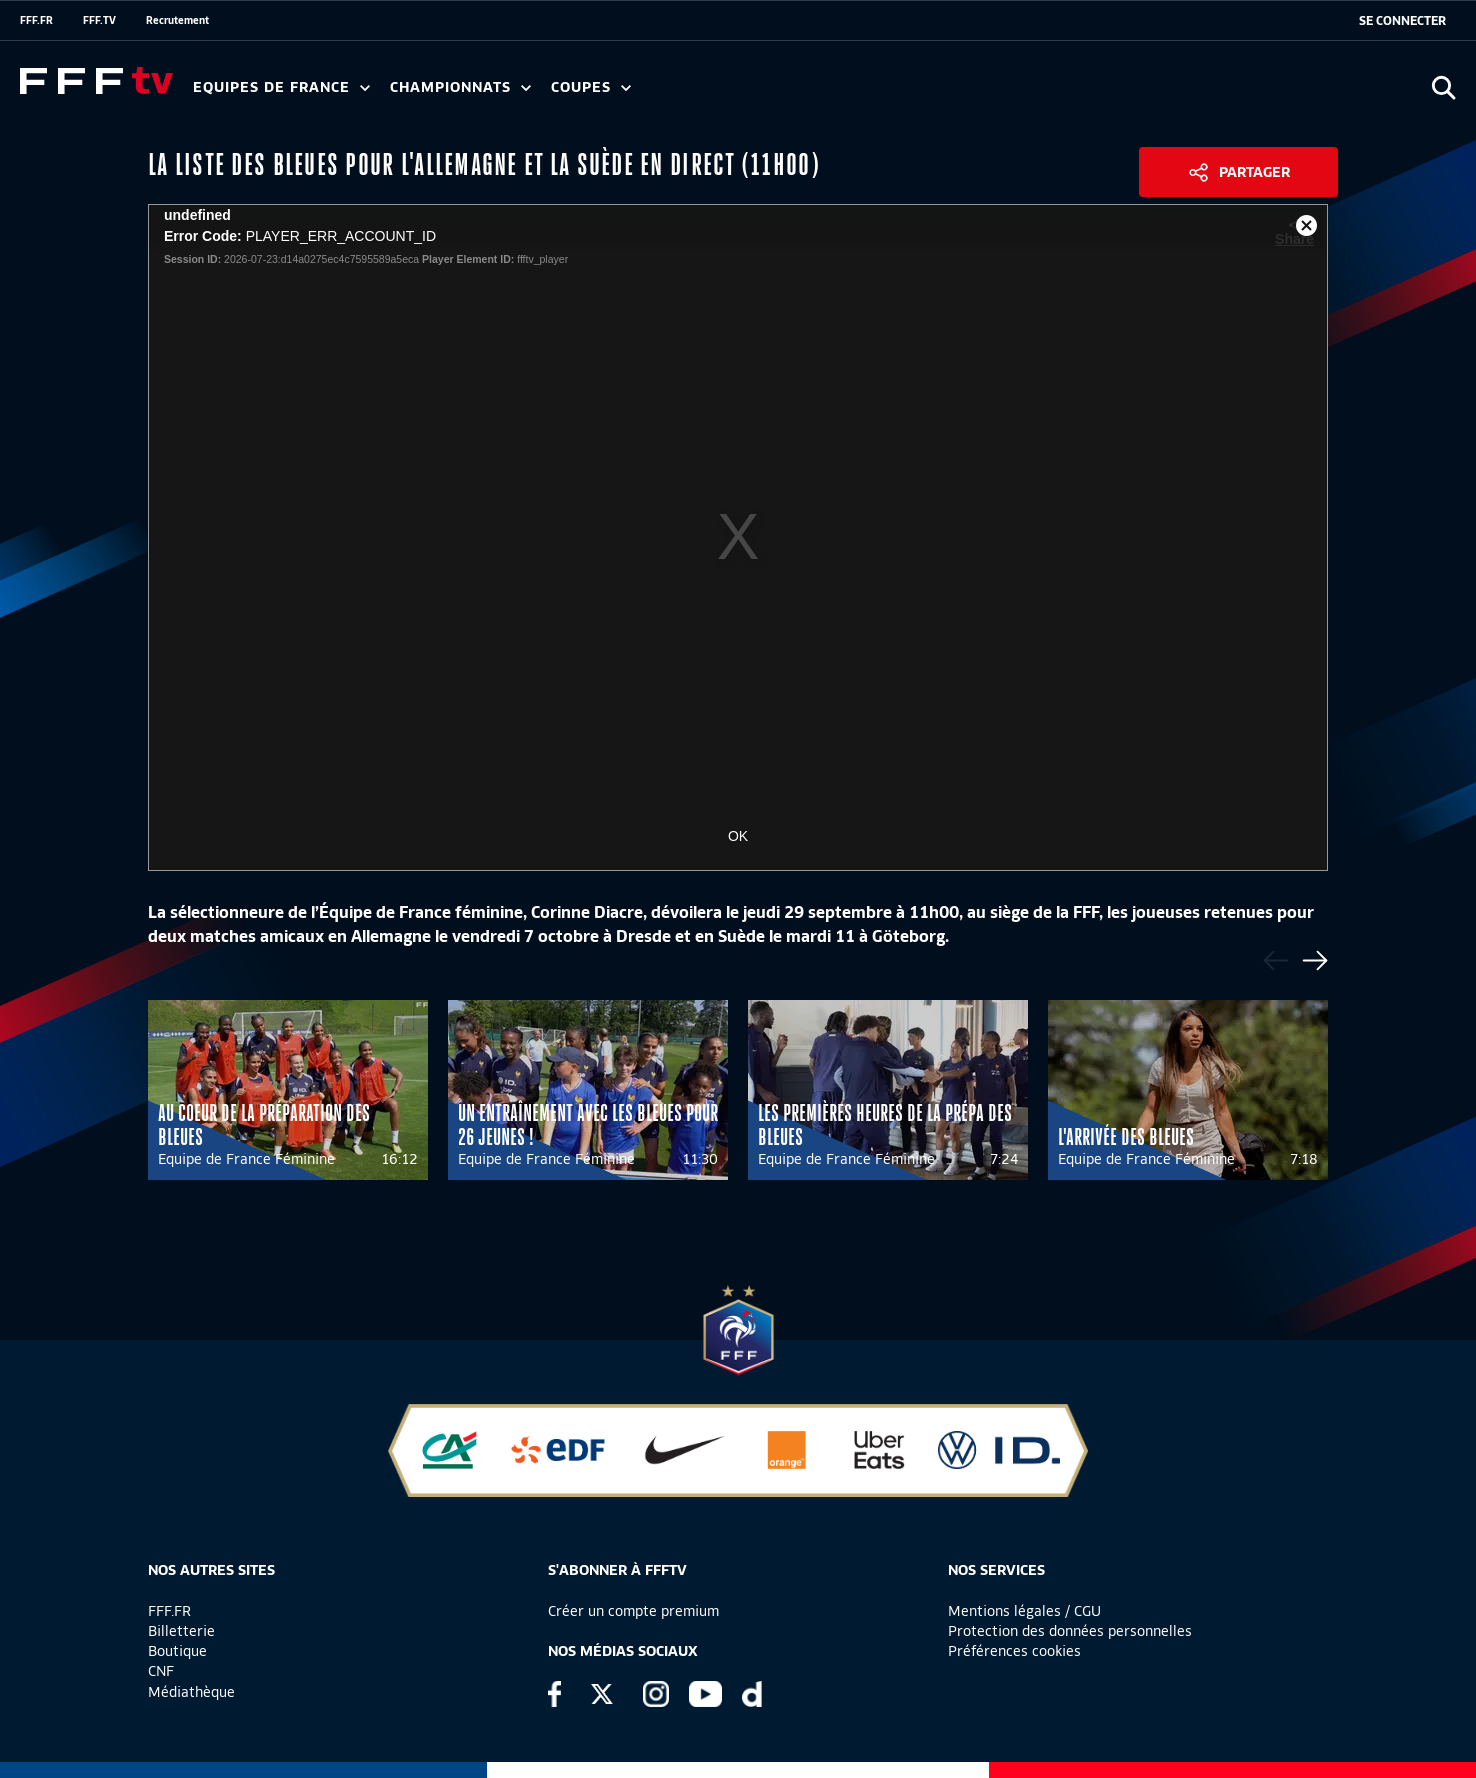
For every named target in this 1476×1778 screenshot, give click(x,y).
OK (738, 836)
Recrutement (177, 20)
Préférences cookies (1014, 1651)
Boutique (177, 1651)
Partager (1254, 172)
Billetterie (181, 1631)
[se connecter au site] (1402, 21)
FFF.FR (36, 20)
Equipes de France (281, 87)
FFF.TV (99, 20)
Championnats (460, 87)
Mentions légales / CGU (1024, 1611)
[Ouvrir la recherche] (1443, 87)
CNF (161, 1671)
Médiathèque (191, 1692)
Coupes (591, 87)
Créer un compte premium (633, 1611)
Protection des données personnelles (1070, 1631)
